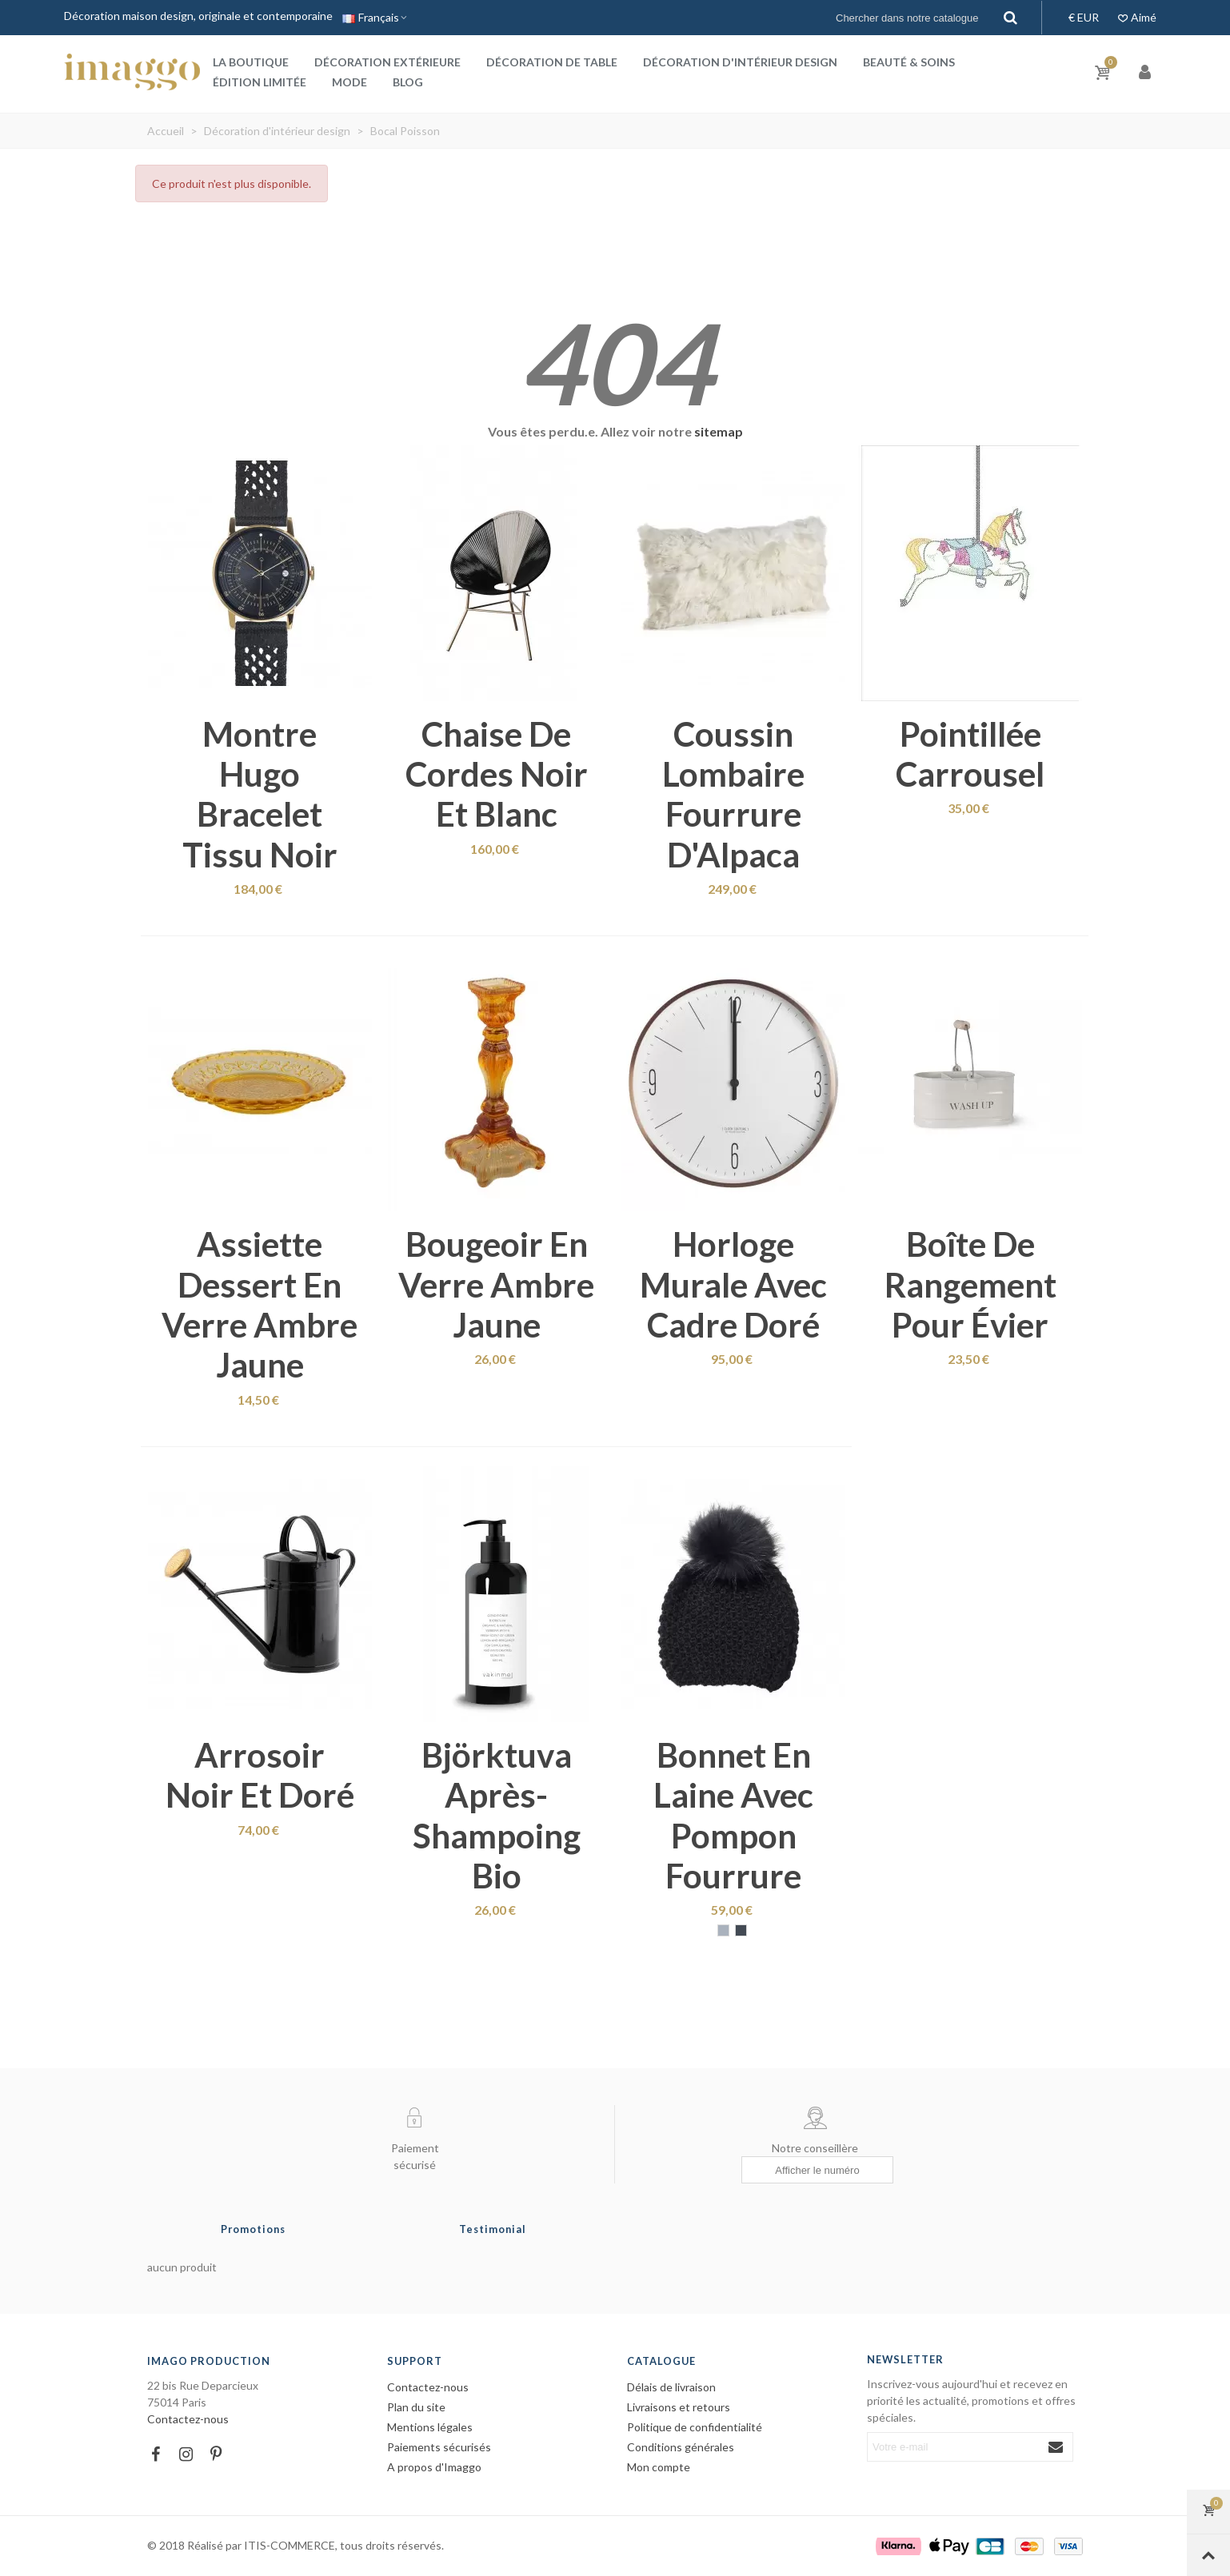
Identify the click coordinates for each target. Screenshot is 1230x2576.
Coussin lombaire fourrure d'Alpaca (733, 794)
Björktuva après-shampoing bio (497, 1815)
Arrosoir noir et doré (260, 1775)
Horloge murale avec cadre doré (733, 1284)
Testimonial (492, 2229)
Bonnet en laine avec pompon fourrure (733, 1815)
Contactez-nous (188, 2419)
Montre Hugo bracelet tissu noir (259, 794)
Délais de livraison (671, 2387)
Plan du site (416, 2407)
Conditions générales (680, 2447)
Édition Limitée (259, 82)
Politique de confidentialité (694, 2427)
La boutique (251, 62)
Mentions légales (430, 2427)
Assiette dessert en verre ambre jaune (259, 1304)
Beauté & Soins (909, 62)
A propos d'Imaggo (434, 2467)
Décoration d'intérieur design (740, 62)
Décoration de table (551, 62)
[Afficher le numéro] (817, 2169)
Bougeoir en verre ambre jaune (496, 1284)
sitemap (718, 431)
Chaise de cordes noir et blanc (496, 774)
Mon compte (658, 2467)
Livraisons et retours (678, 2407)
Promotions (253, 2229)
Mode (349, 82)
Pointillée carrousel (970, 754)
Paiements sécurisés (439, 2447)
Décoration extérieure (387, 62)
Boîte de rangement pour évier (970, 1284)
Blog (408, 82)
